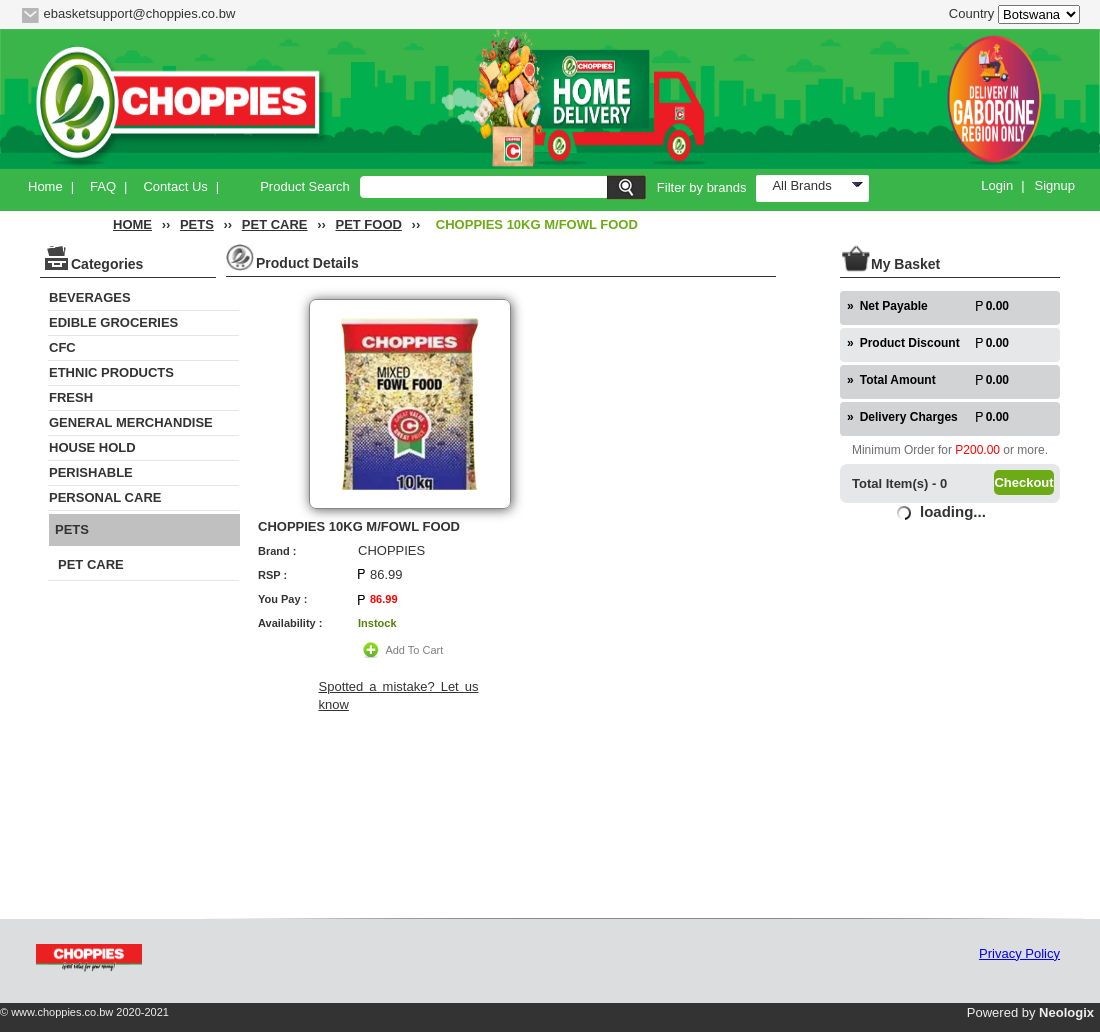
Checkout (1023, 482)
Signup (1055, 185)
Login (997, 185)
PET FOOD (368, 224)
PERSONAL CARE (105, 497)
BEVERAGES (90, 297)
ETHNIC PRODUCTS (111, 372)
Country (972, 13)
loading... (953, 511)
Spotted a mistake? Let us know (399, 695)
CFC (62, 347)
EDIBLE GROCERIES (113, 322)
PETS (197, 224)
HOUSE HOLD (92, 447)
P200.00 (977, 450)
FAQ (103, 186)
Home (45, 186)
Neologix (1066, 1012)
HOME (132, 224)
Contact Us (175, 186)
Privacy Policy (1019, 953)
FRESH (71, 397)
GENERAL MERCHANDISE (131, 422)
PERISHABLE (91, 472)
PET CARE (275, 224)
